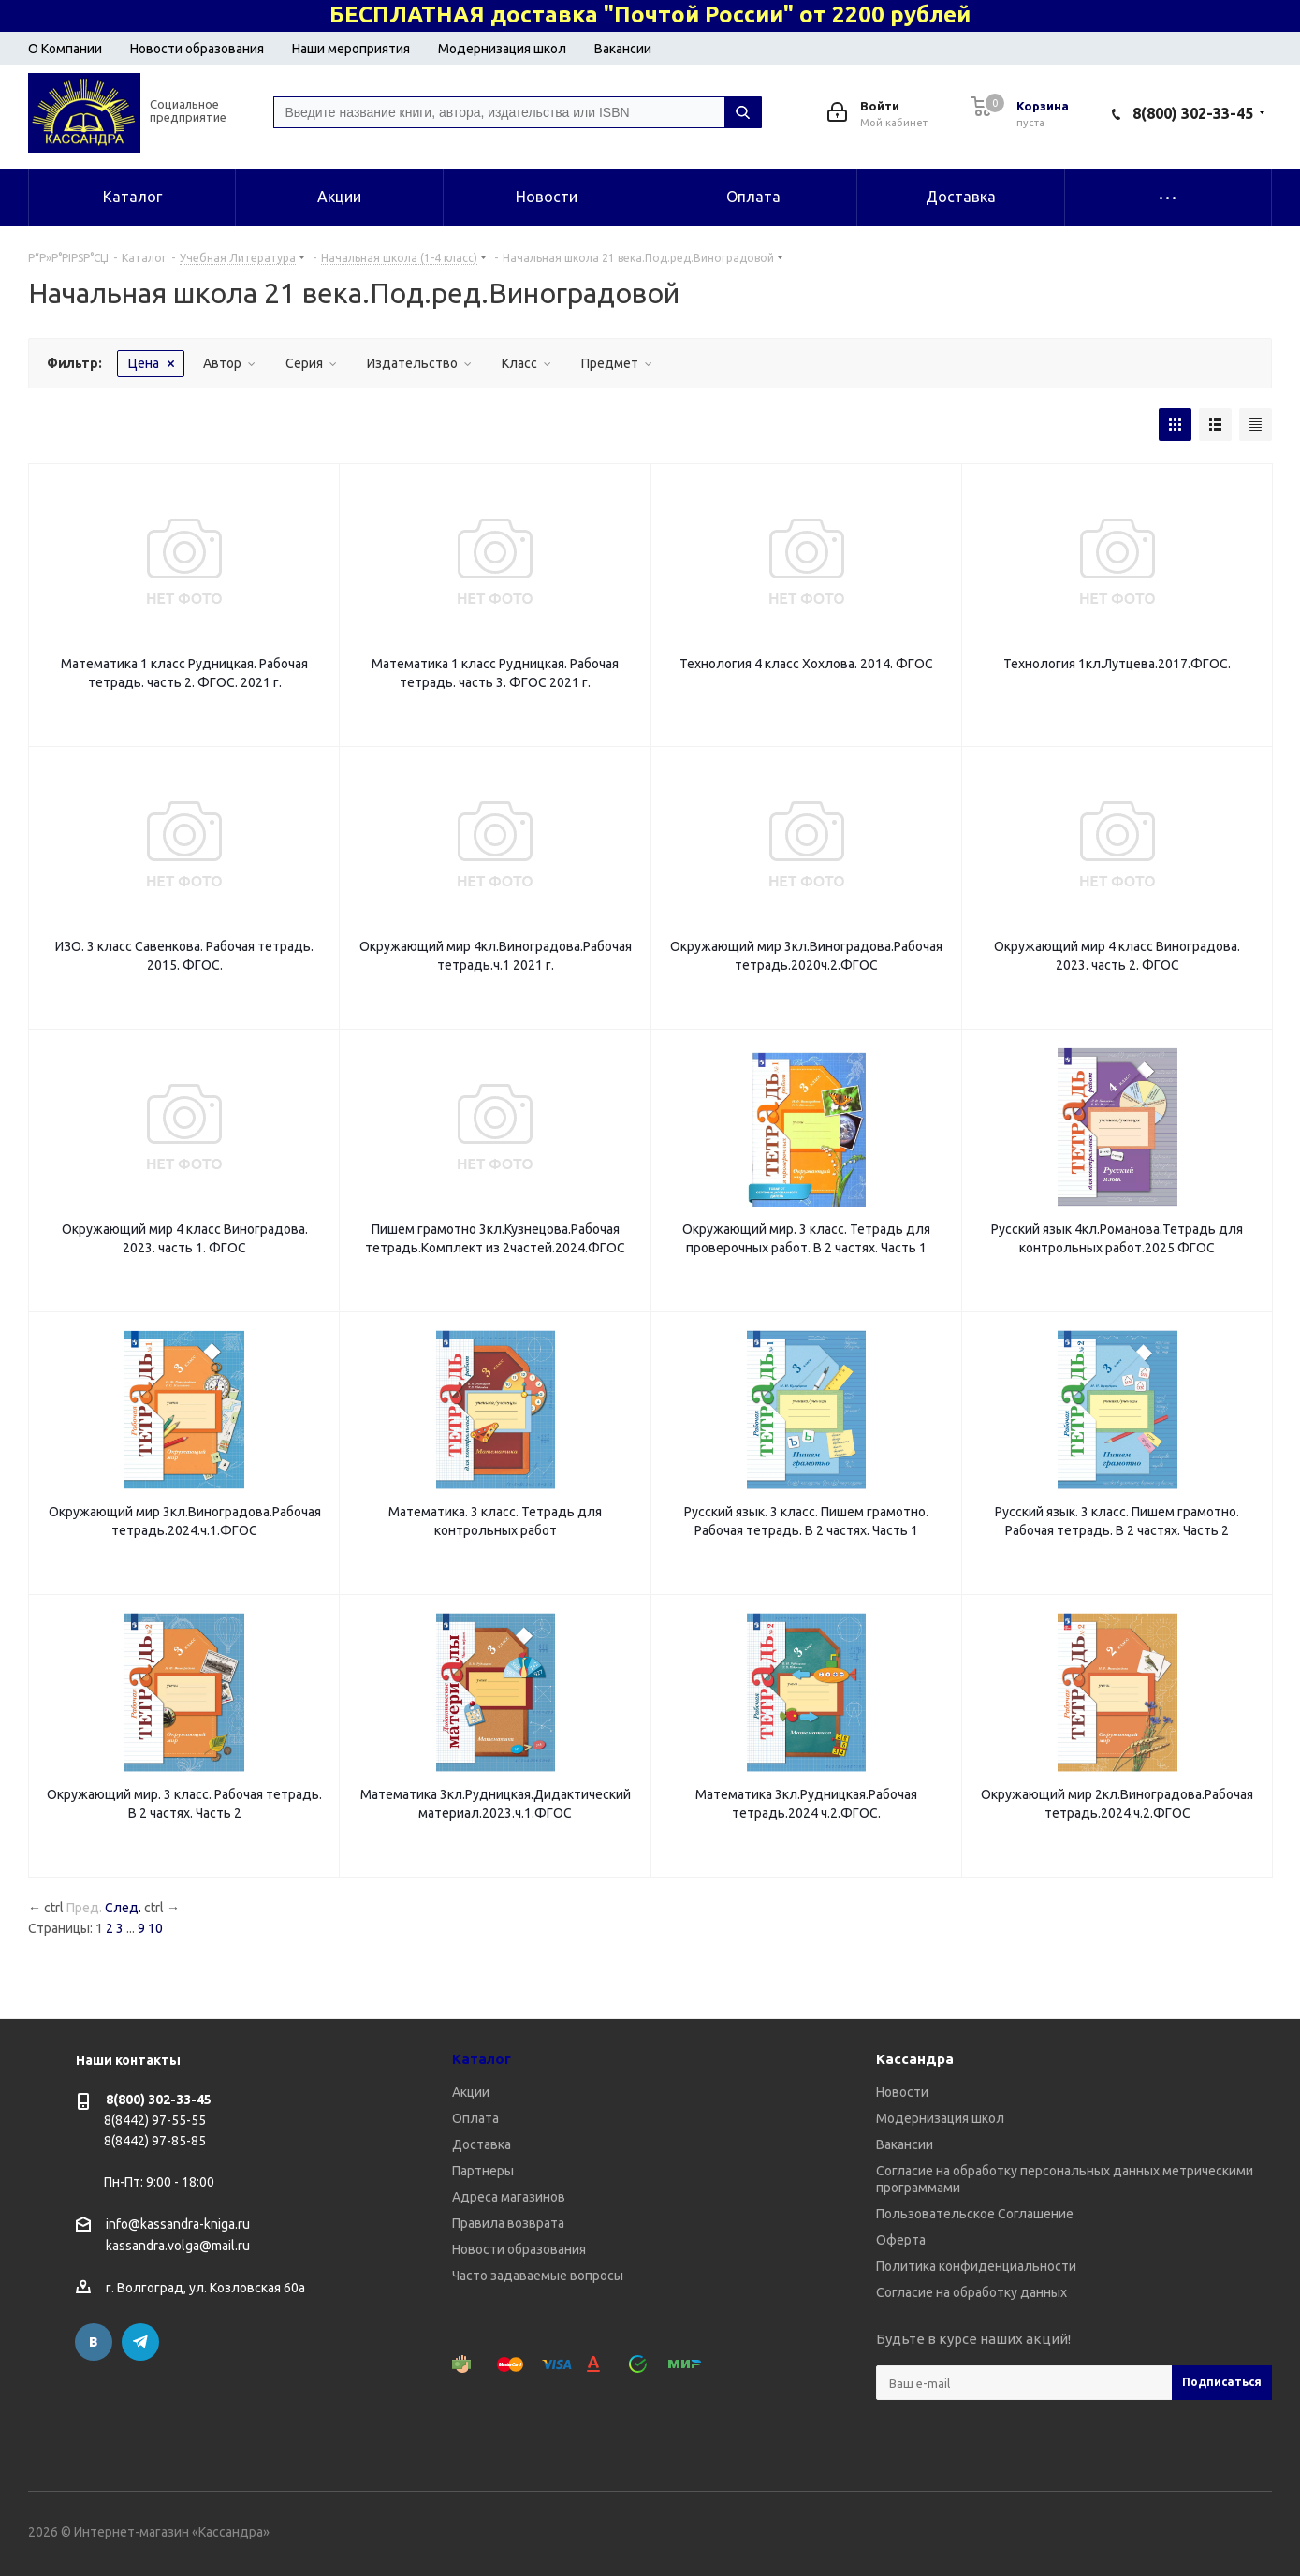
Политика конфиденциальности (976, 2266)
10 (155, 1928)
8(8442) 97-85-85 (155, 2140)
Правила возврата (508, 2223)
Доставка (481, 2144)
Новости (902, 2092)
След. (123, 1907)
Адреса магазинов (508, 2196)
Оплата (475, 2118)
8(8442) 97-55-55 (155, 2120)
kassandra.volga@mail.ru (178, 2246)
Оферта (901, 2239)
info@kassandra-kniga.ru (178, 2224)
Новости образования (197, 48)
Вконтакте (93, 2342)
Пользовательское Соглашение (975, 2213)
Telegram (140, 2342)
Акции (470, 2092)
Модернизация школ (502, 48)
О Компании (65, 48)
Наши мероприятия (351, 48)
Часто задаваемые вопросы (537, 2275)
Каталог (481, 2059)
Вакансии (622, 48)
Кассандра (915, 2059)
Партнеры (483, 2170)
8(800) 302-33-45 (1192, 113)
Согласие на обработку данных (971, 2292)
